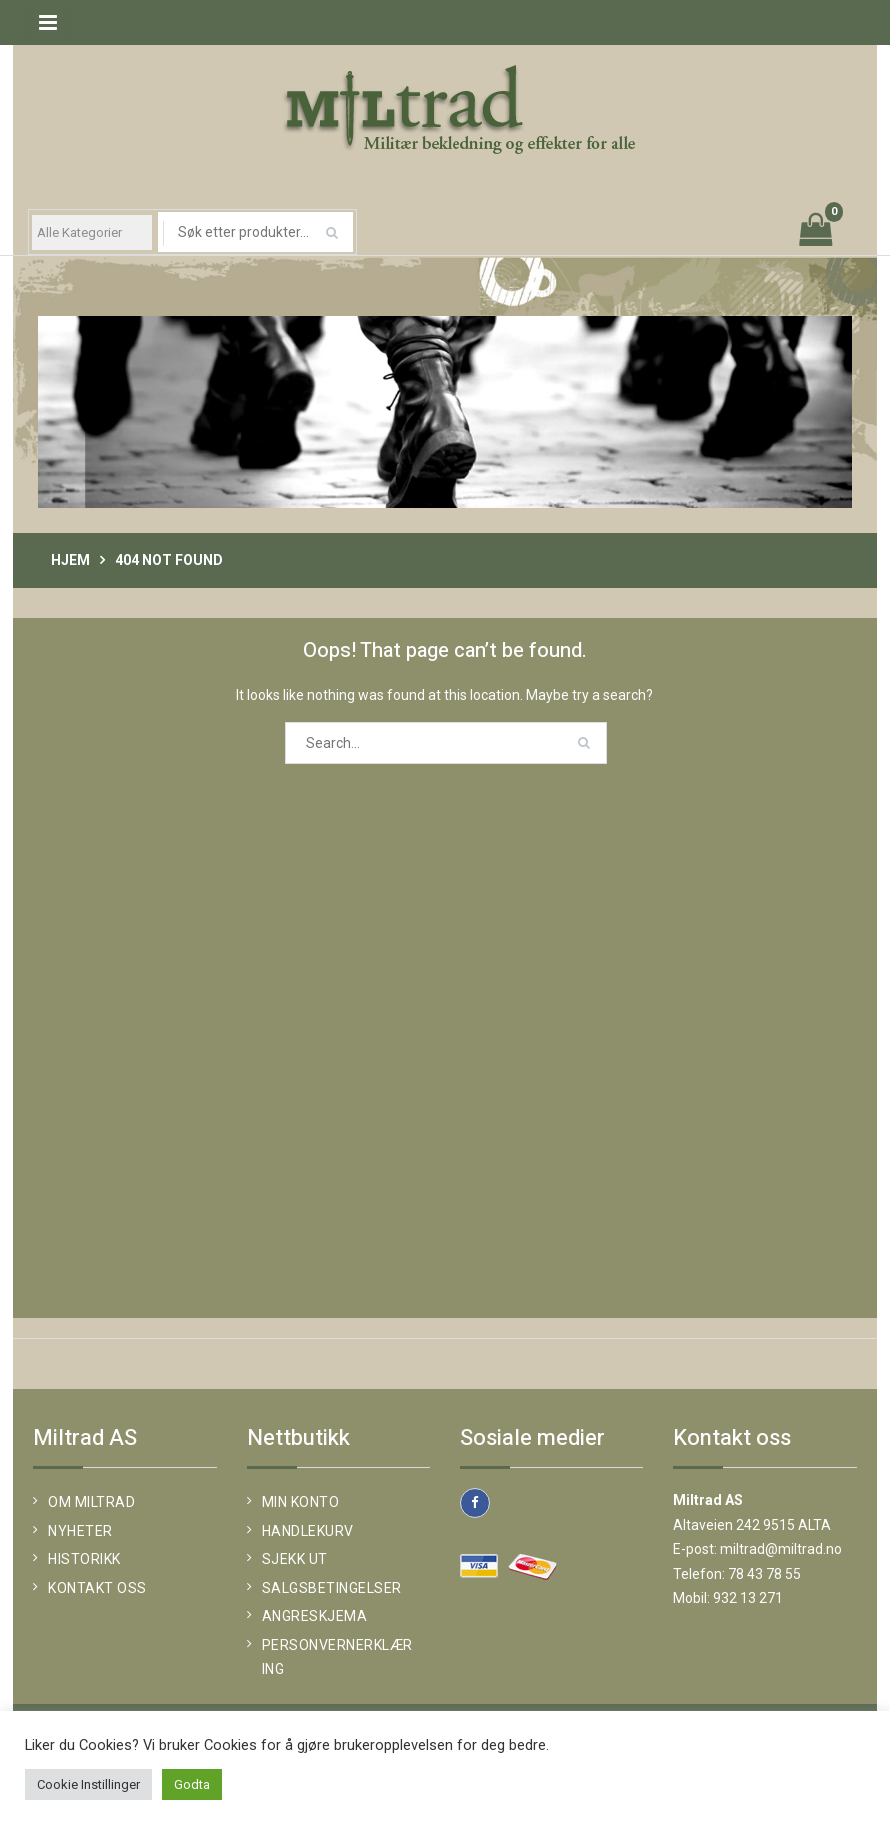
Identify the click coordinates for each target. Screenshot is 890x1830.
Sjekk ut (295, 1559)
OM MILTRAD (91, 1502)
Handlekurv (308, 1531)
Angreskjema (315, 1616)
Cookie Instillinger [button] (88, 1784)
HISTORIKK (84, 1559)
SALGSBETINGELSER (332, 1588)
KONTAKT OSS (97, 1588)
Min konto (301, 1502)
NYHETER (80, 1531)
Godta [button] (192, 1784)
